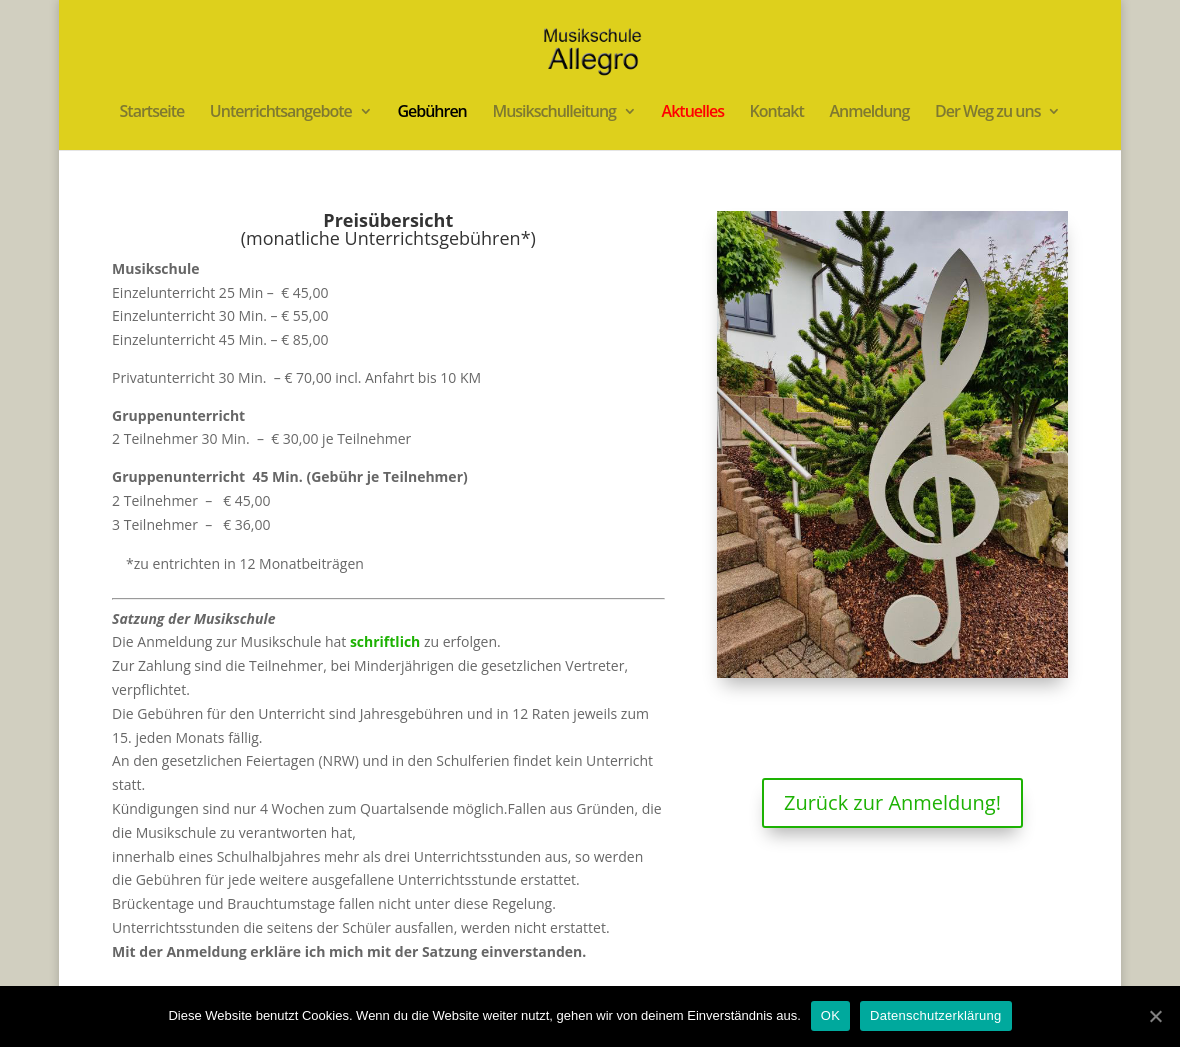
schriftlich (385, 641)
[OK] (1155, 1016)
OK (830, 1015)
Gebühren (431, 113)
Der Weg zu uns (987, 113)
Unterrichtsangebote (281, 113)
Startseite (152, 113)
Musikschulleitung (554, 113)
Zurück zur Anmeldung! (892, 802)
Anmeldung (870, 113)
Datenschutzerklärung (935, 1015)
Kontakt (777, 113)
